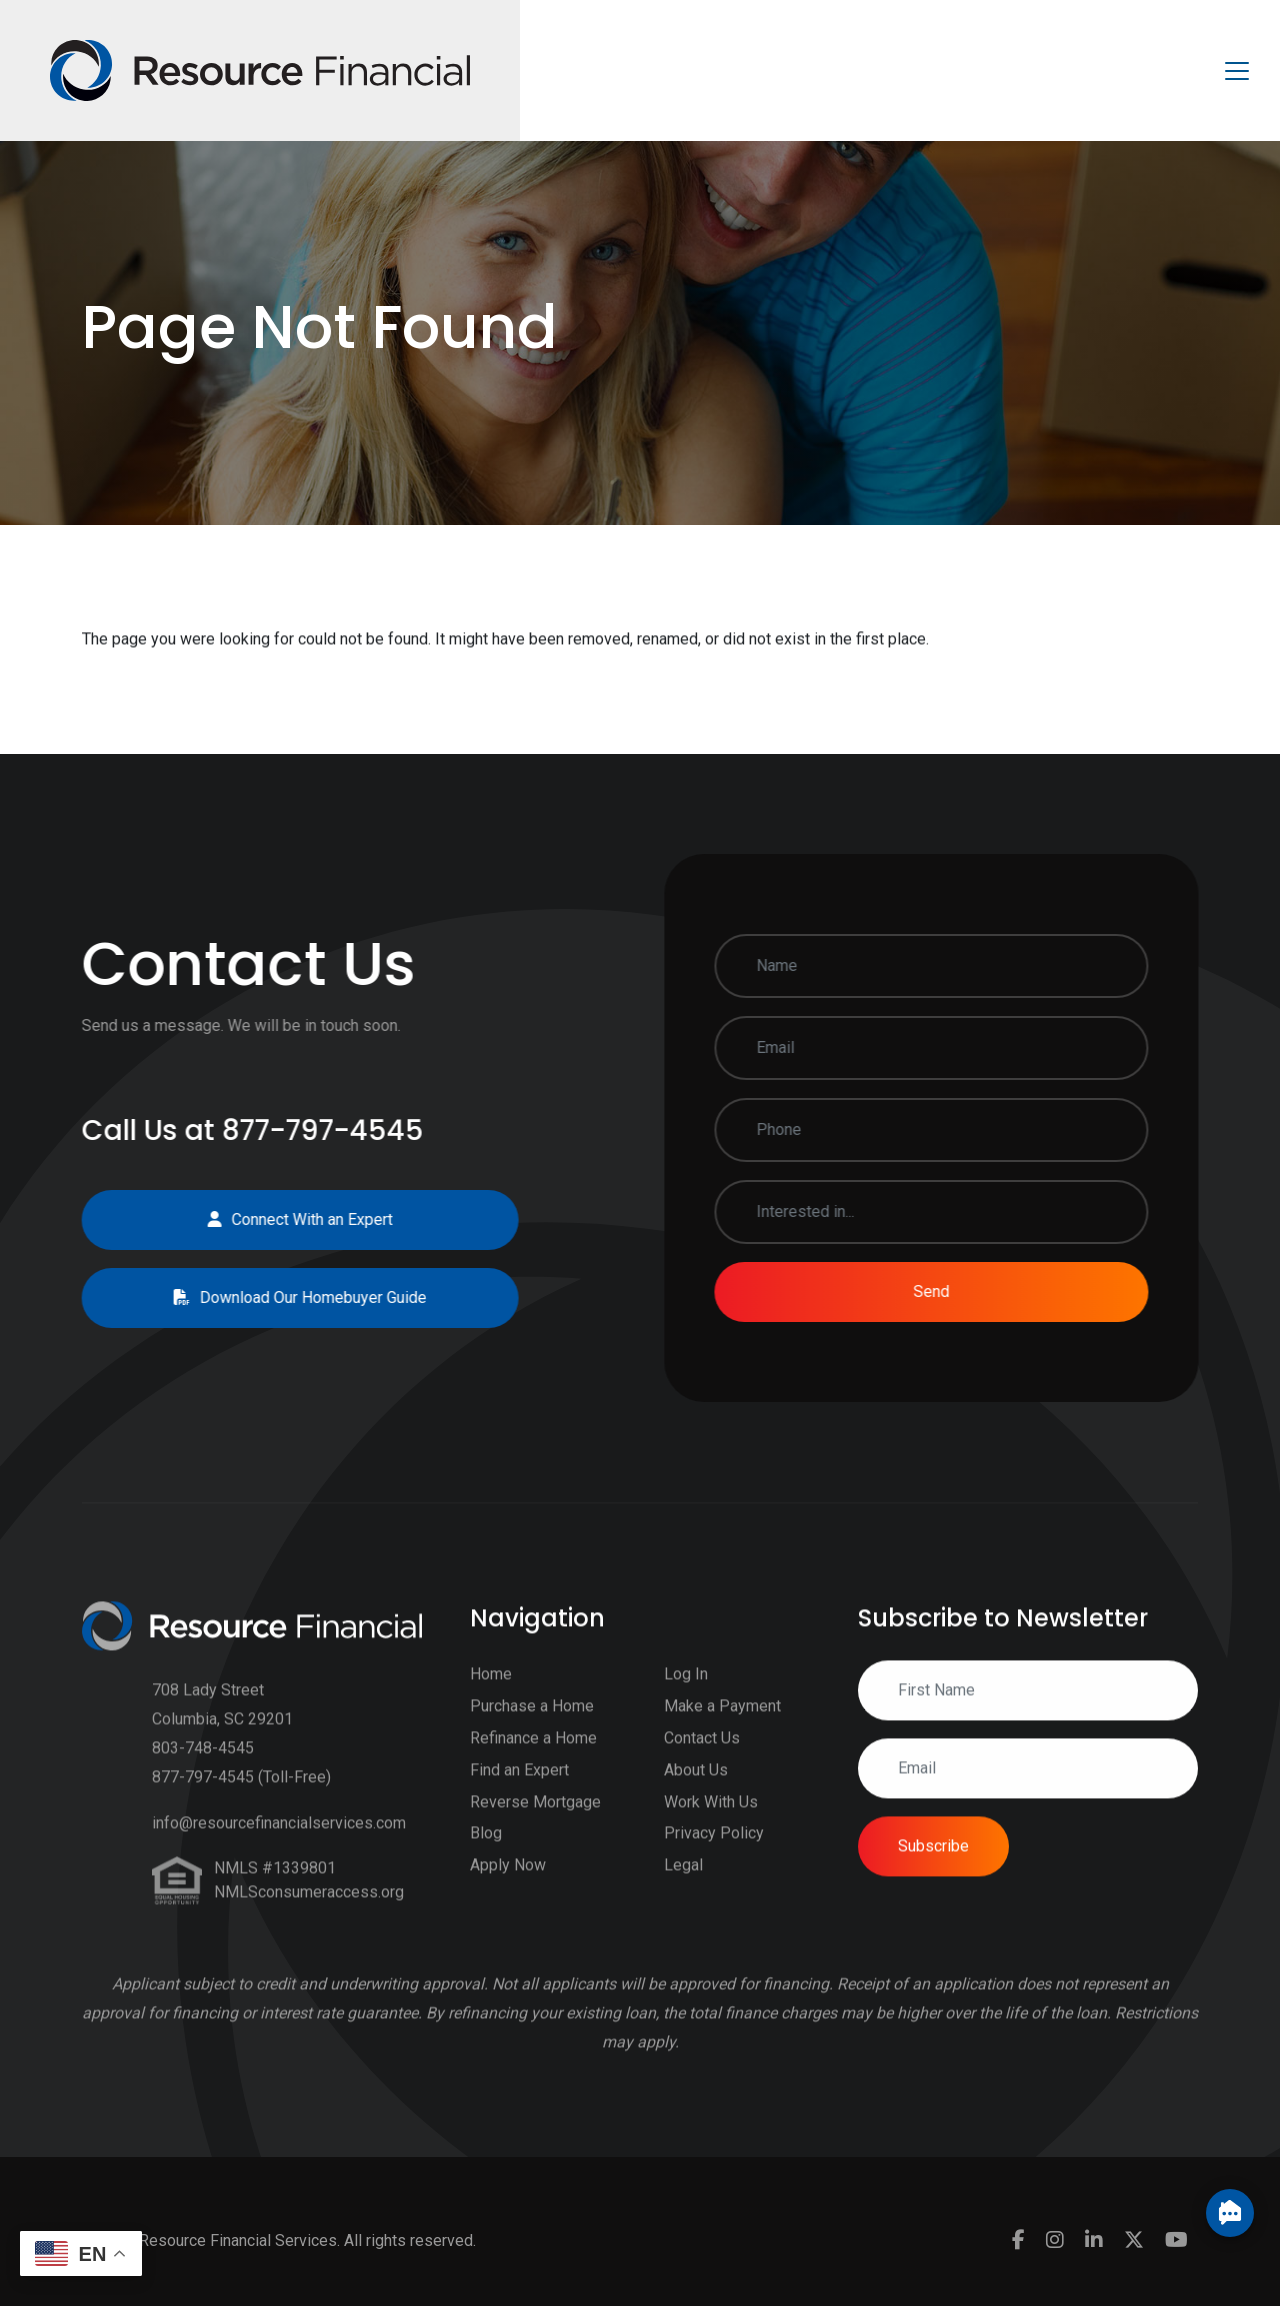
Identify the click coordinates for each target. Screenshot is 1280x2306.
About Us (696, 1798)
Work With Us (711, 1830)
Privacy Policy (714, 1862)
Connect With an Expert (271, 1219)
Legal (683, 1894)
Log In (686, 1703)
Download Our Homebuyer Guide (271, 1297)
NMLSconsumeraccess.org (309, 1921)
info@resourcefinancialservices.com (279, 1852)
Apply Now (508, 1894)
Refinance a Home (533, 1766)
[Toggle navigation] (1237, 70)
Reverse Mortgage (535, 1830)
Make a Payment (722, 1735)
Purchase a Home (532, 1735)
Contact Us (702, 1766)
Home (491, 1703)
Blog (486, 1862)
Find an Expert (519, 1798)
